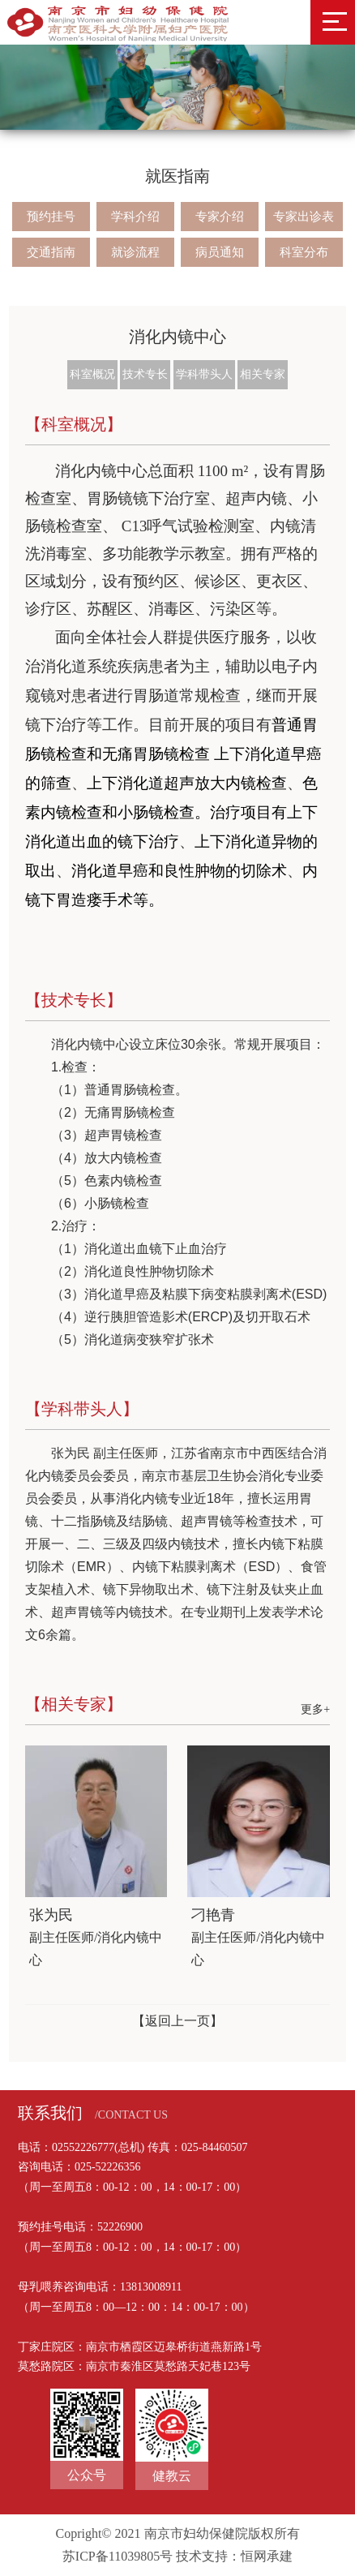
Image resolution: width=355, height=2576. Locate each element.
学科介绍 (135, 216)
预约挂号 (51, 216)
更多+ (315, 1709)
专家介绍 (219, 216)
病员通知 (219, 252)
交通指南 (51, 252)
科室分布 (304, 252)
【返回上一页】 (177, 2021)
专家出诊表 (303, 216)
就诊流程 (135, 252)
